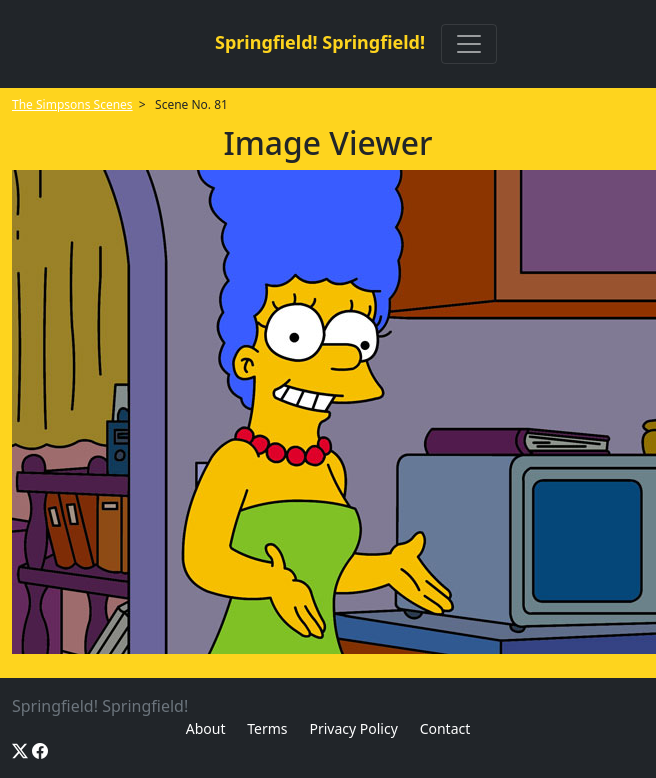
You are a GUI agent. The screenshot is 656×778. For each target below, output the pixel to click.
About (206, 728)
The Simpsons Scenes (72, 104)
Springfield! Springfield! (320, 42)
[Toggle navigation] (469, 44)
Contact (445, 728)
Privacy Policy (353, 728)
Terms (267, 728)
